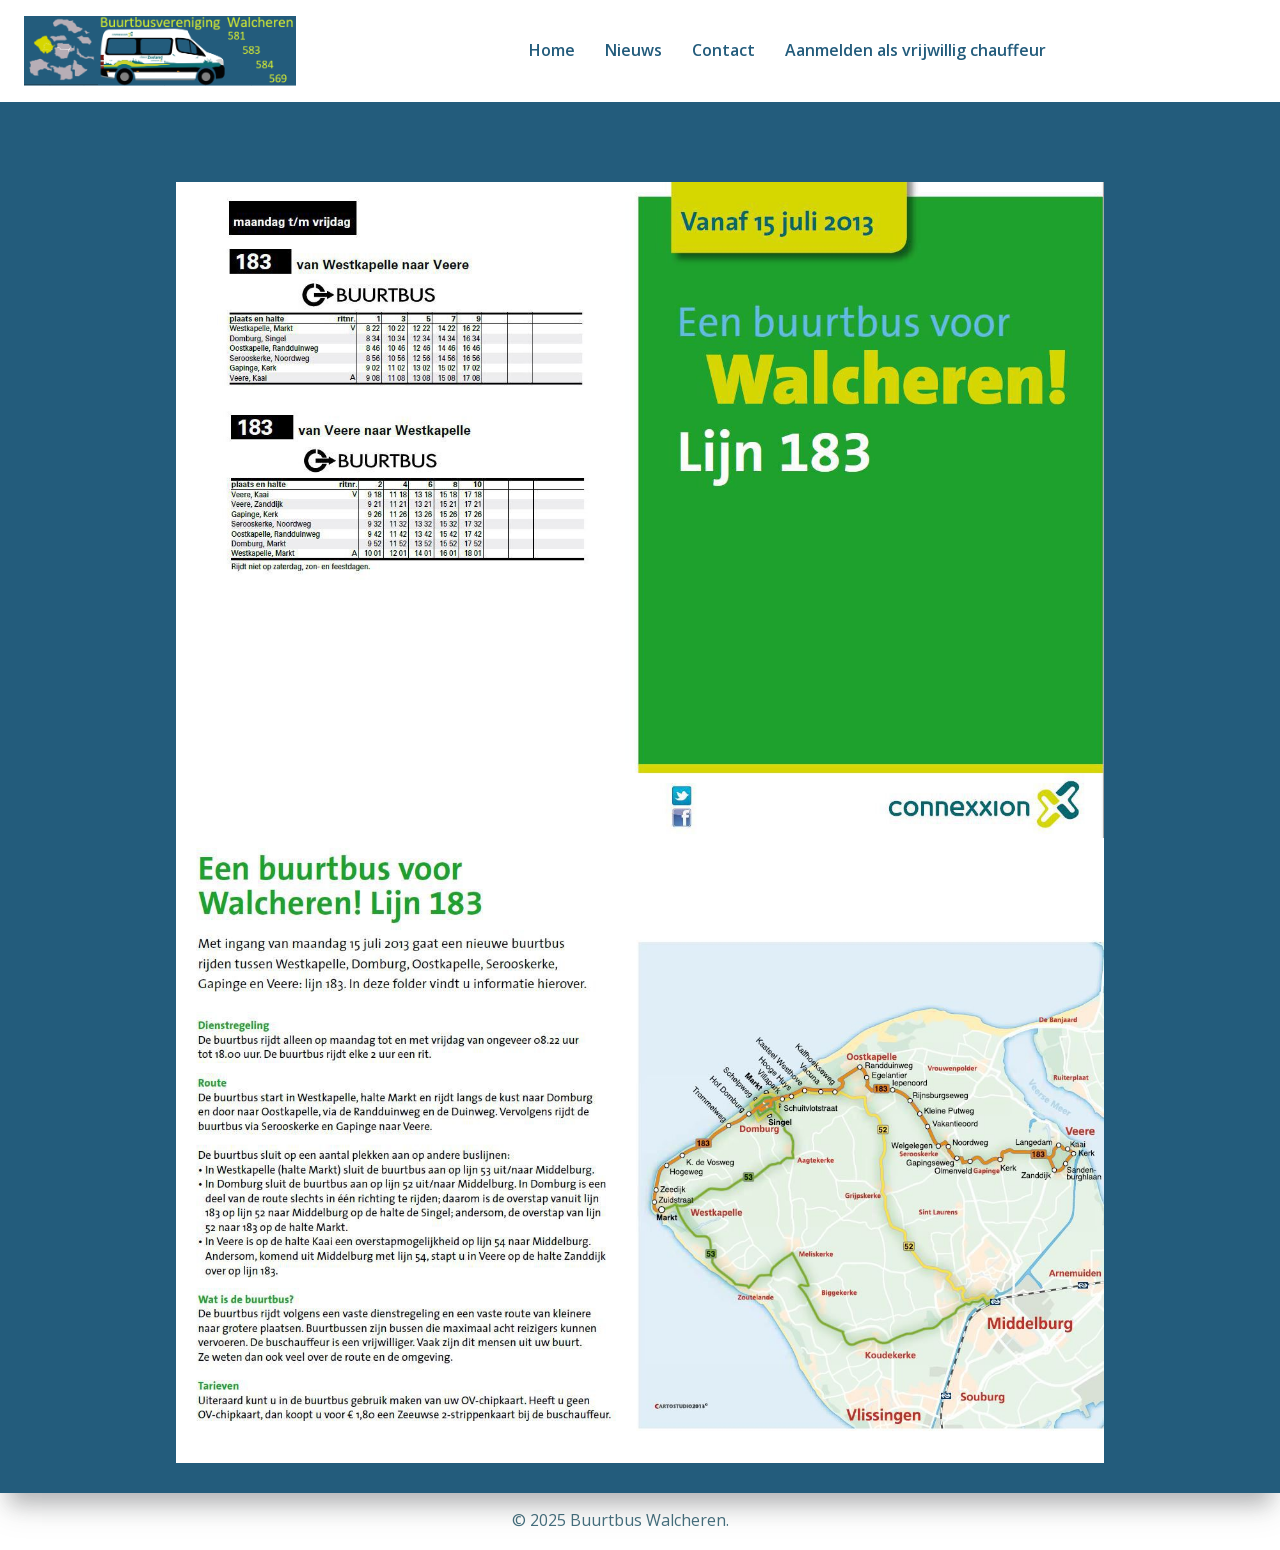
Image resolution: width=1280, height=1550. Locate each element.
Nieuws (633, 50)
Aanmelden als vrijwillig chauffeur (915, 50)
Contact (723, 50)
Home (552, 50)
